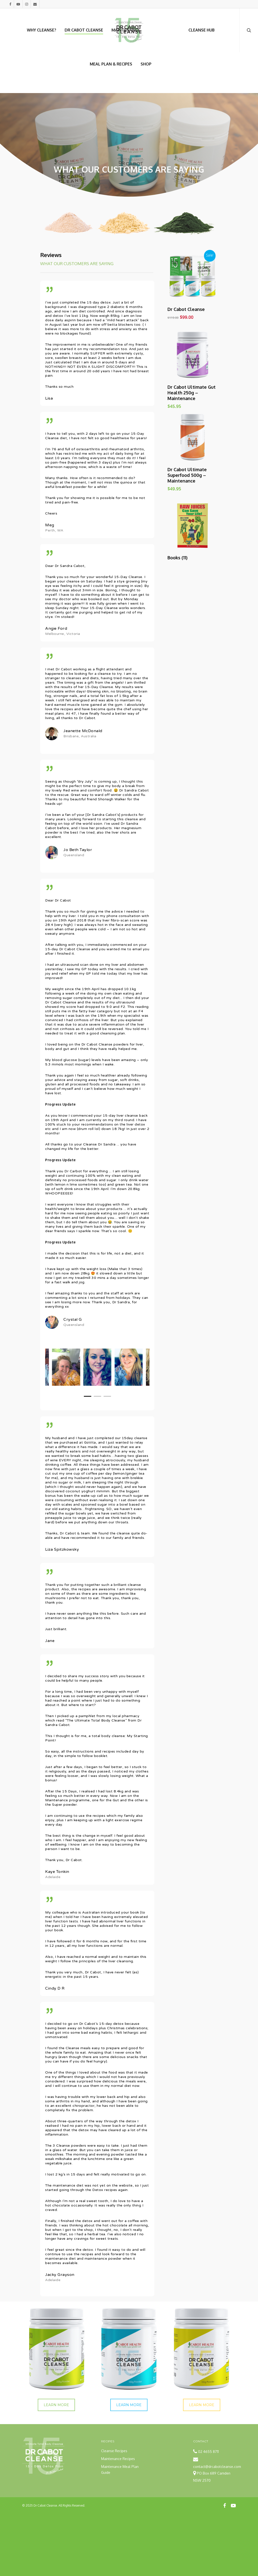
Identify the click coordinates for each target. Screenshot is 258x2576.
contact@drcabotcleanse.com (217, 2529)
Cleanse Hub (201, 30)
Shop (146, 64)
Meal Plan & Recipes (111, 64)
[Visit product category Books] (192, 531)
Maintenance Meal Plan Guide (120, 2532)
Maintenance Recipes (118, 2521)
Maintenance (125, 30)
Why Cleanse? (41, 30)
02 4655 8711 (208, 2514)
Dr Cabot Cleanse (84, 30)
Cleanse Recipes (114, 2514)
